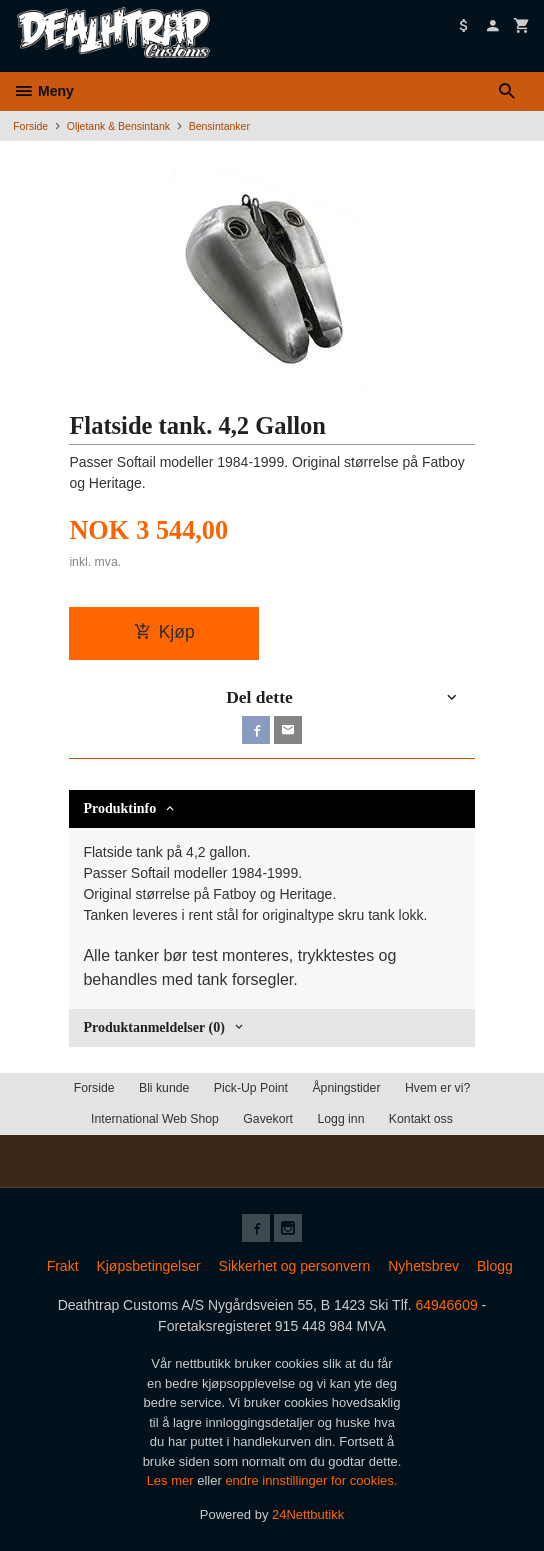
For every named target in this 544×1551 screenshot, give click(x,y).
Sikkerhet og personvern (295, 1266)
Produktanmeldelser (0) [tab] (153, 1027)
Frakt (63, 1266)
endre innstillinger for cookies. (311, 1480)
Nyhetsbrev (423, 1266)
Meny (43, 91)
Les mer (172, 1480)
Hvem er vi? (437, 1088)
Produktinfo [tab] (119, 808)
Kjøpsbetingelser (148, 1266)
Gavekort (268, 1119)
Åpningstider (346, 1088)
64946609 (446, 1305)
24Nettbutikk (308, 1514)
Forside (30, 126)
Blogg (495, 1266)
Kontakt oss (421, 1119)
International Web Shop (155, 1119)
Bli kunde (164, 1088)
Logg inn (340, 1119)
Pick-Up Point (251, 1088)
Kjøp (164, 632)
